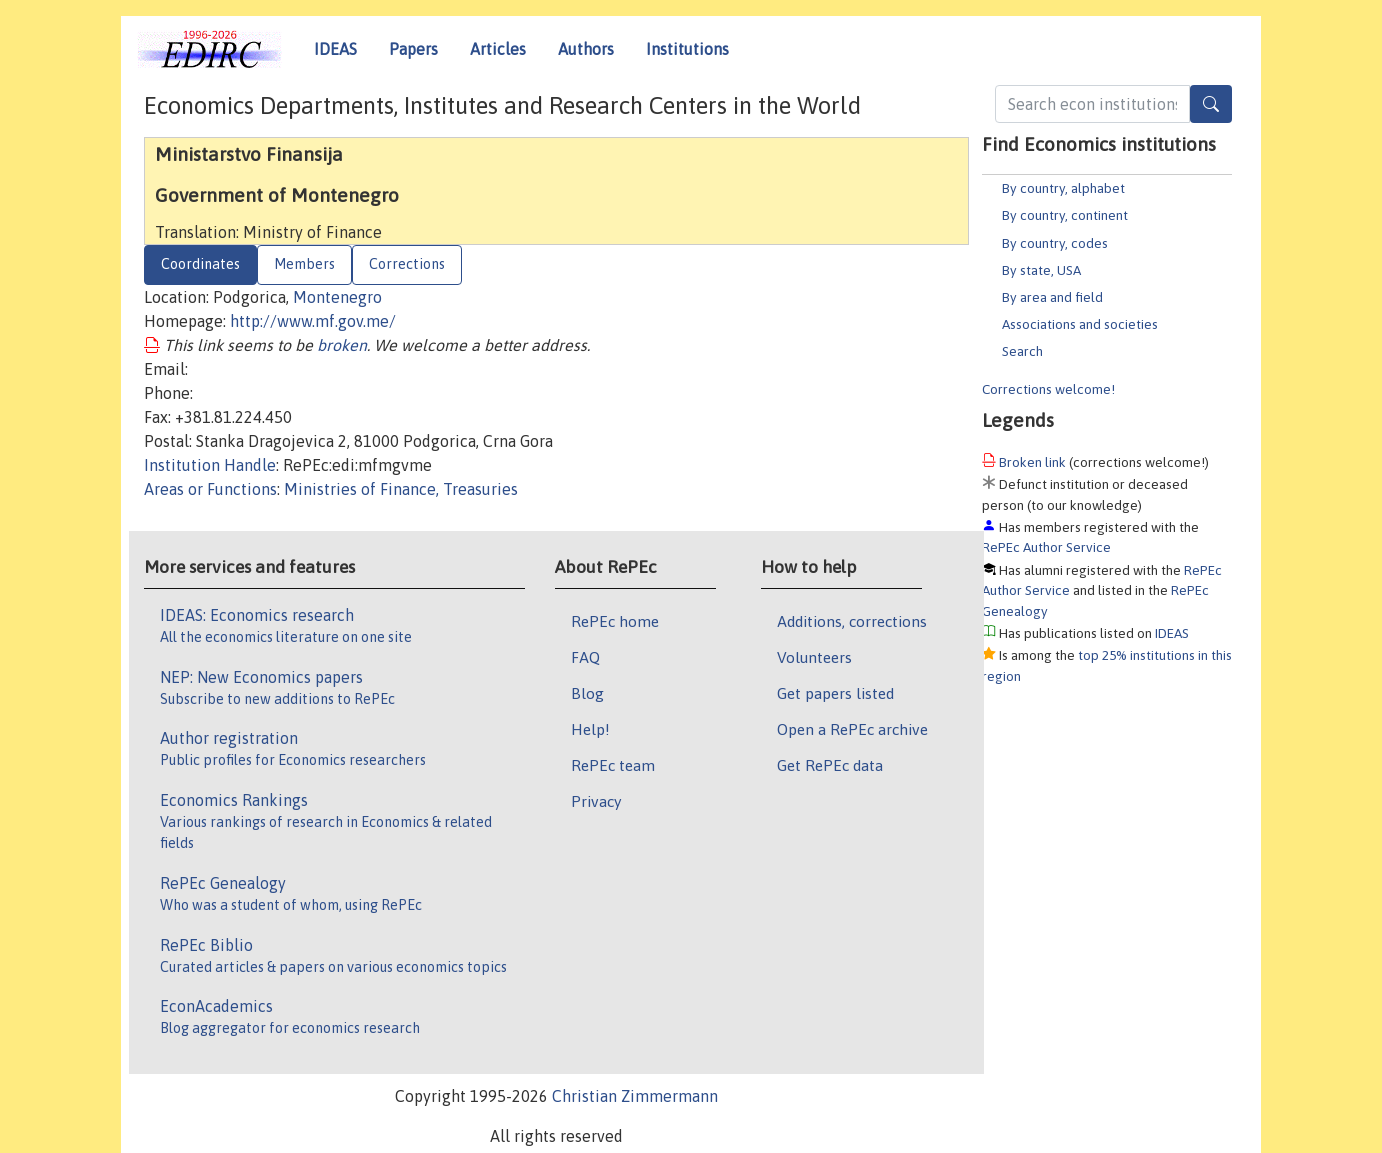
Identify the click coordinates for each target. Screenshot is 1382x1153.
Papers (413, 49)
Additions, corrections (852, 621)
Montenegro (337, 297)
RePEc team (613, 765)
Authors (586, 49)
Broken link (1032, 462)
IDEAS (335, 49)
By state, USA (1041, 270)
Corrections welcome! (1048, 389)
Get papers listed (835, 693)
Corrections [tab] (407, 264)
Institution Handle (210, 465)
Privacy (596, 801)
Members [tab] (304, 264)
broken (342, 345)
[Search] (1211, 104)
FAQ (585, 657)
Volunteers (814, 657)
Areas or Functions (210, 489)
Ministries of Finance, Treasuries (401, 489)
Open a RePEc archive (852, 729)
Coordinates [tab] (200, 264)
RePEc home (615, 621)
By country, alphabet (1063, 188)
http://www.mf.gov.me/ (313, 321)
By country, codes (1055, 243)
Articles (498, 49)
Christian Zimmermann (635, 1096)
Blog (587, 693)
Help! (590, 729)
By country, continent (1065, 215)
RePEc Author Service (1046, 547)
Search (1022, 351)
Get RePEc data (830, 765)
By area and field (1052, 297)
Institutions (687, 49)
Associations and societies (1080, 324)
